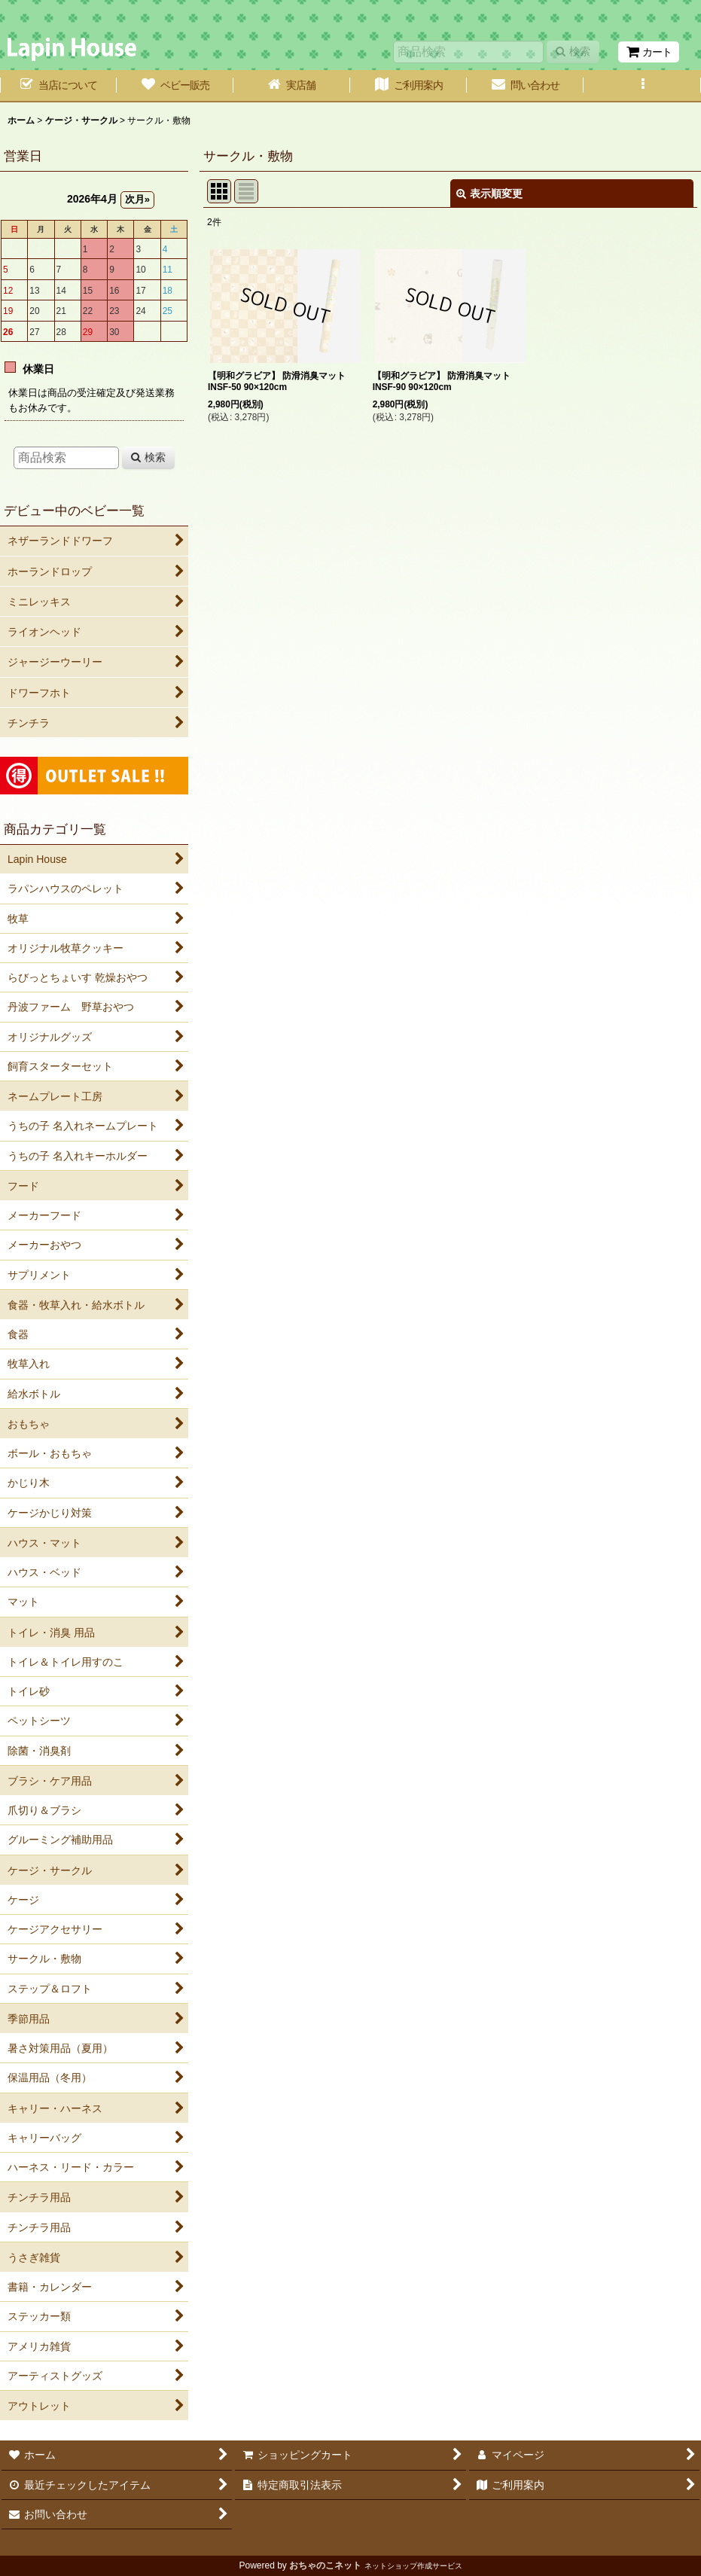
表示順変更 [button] (489, 193)
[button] (642, 86)
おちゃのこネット (325, 2565)
